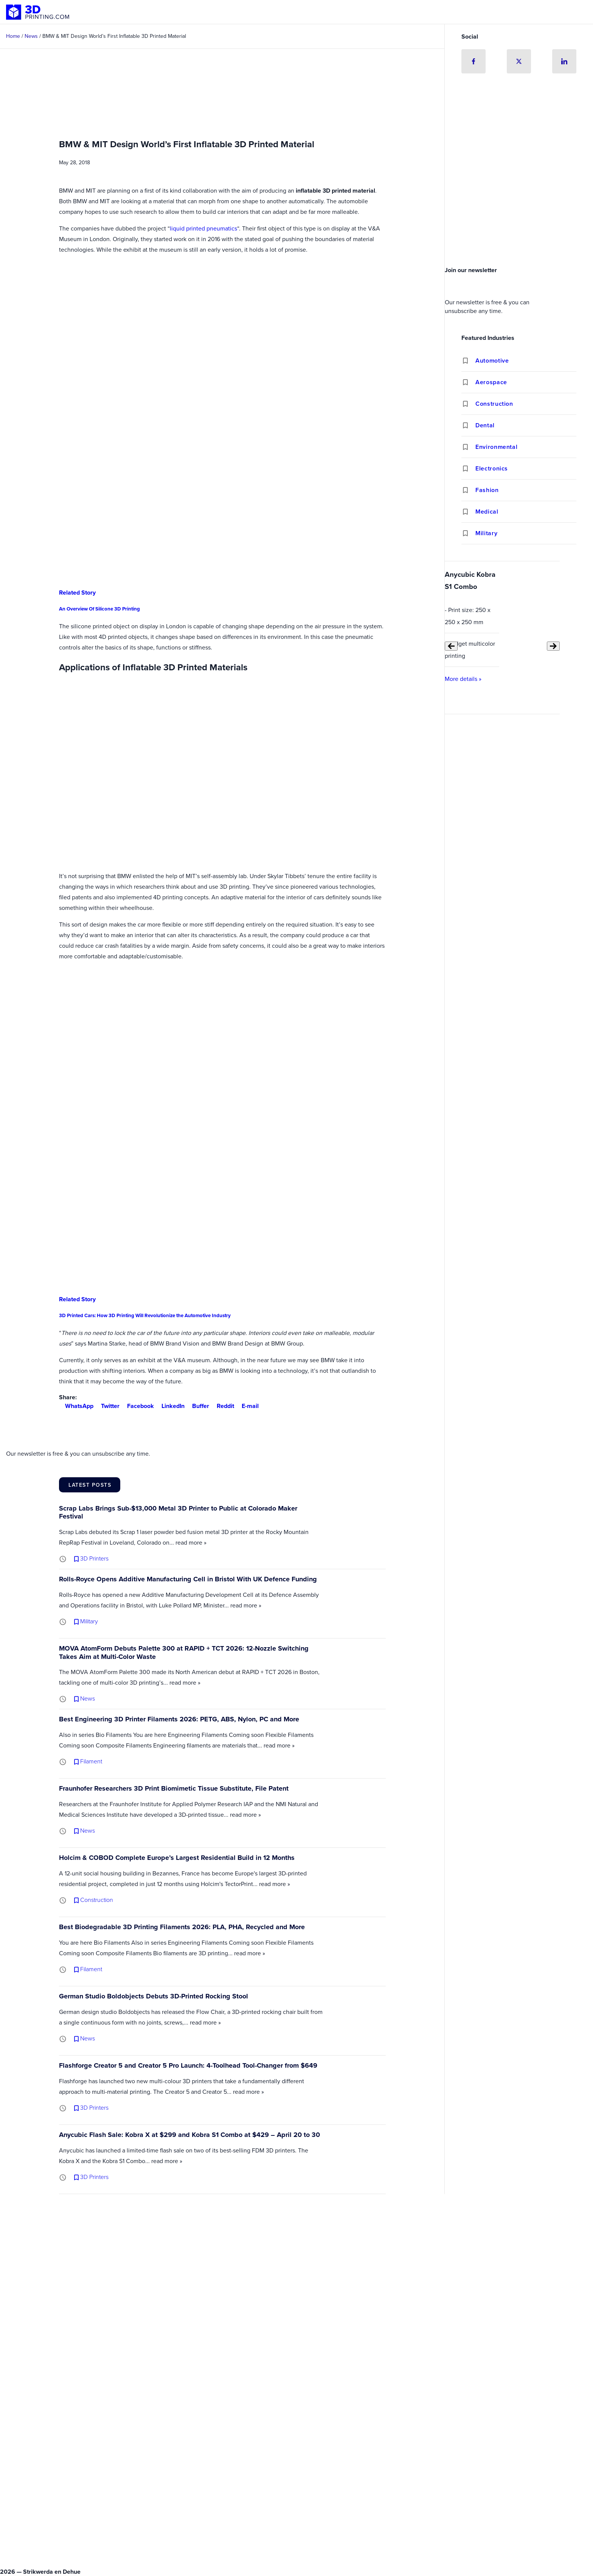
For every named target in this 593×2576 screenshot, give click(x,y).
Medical (486, 511)
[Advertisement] (518, 206)
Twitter (107, 1406)
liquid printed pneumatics (203, 228)
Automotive (492, 360)
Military (486, 533)
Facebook (137, 1406)
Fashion (486, 490)
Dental (485, 425)
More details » (463, 678)
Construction (494, 403)
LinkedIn (170, 1406)
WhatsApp (76, 1406)
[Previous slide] (451, 646)
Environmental (496, 446)
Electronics (491, 468)
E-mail (247, 1406)
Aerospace (491, 382)
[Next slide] (553, 646)
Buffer (197, 1406)
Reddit (222, 1406)
